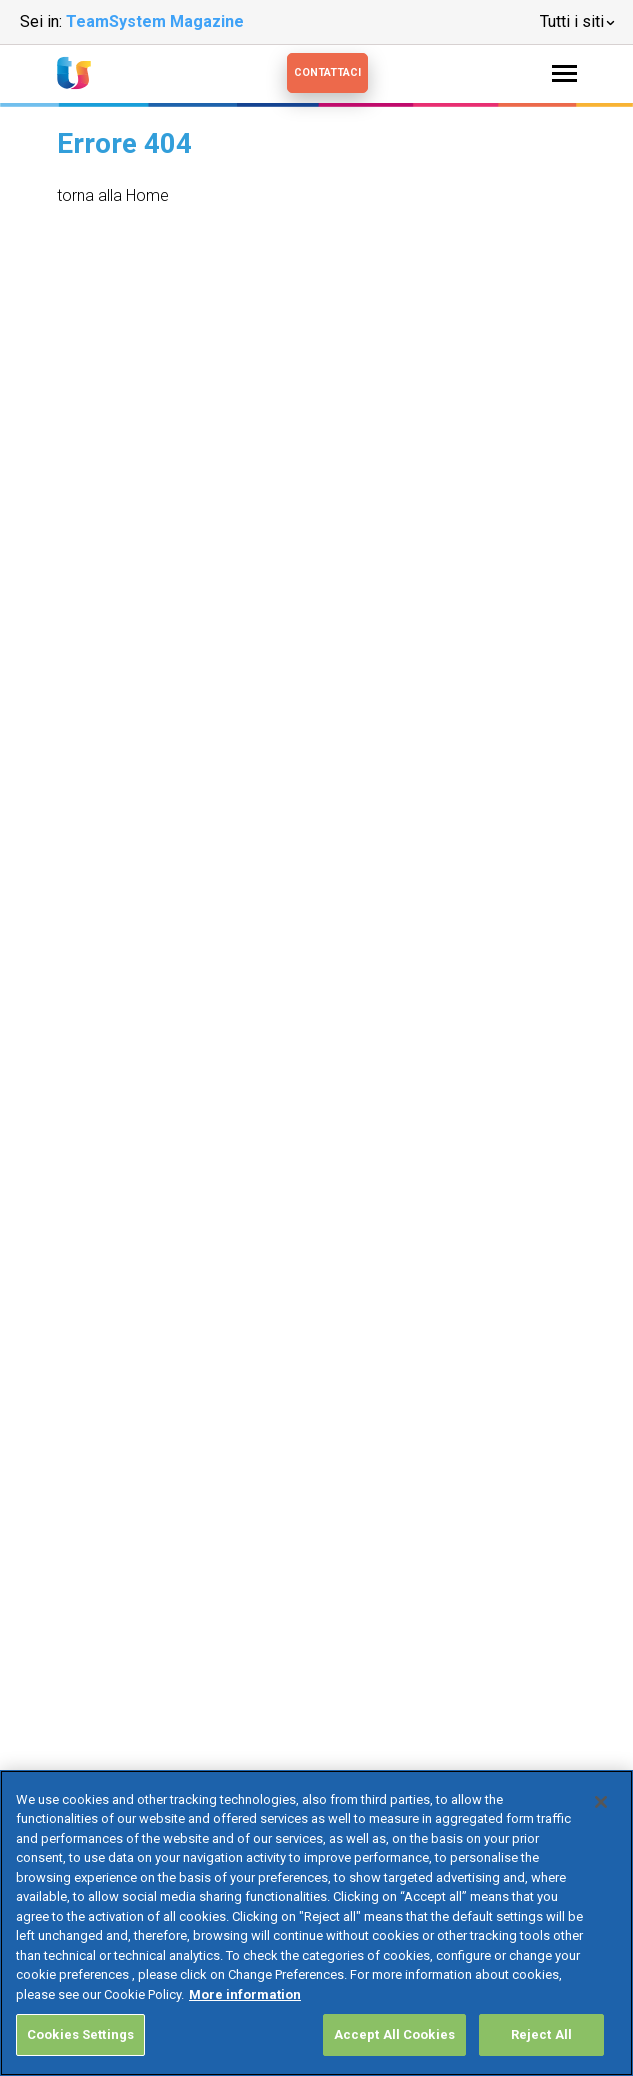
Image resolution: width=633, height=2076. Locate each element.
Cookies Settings (80, 2034)
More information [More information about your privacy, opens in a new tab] (245, 1994)
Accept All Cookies (394, 2034)
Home (147, 195)
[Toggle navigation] (564, 73)
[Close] (601, 1802)
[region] (316, 1923)
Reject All (541, 2034)
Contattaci (327, 72)
